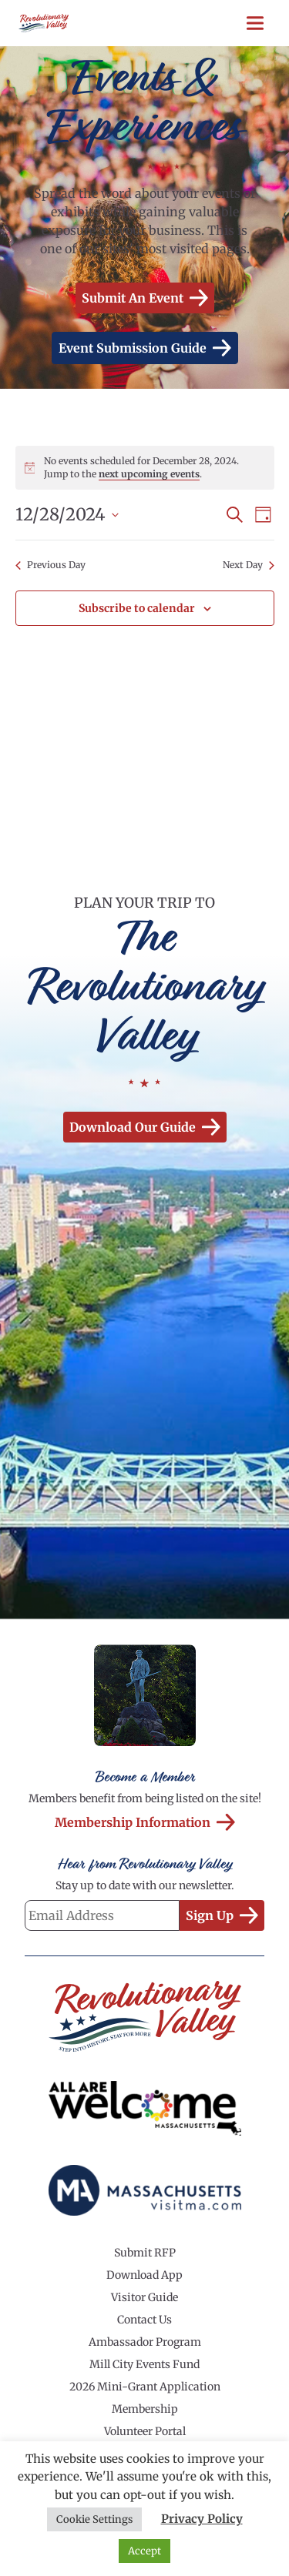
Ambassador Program (145, 2342)
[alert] (144, 468)
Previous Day (50, 564)
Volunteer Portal (145, 2431)
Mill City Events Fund (144, 2364)
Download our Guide (144, 1127)
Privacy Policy (202, 2518)
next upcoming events (149, 474)
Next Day (248, 564)
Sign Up (222, 1915)
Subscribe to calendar (137, 608)
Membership (145, 2409)
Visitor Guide (144, 2297)
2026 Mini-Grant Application (144, 2387)
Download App (144, 2275)
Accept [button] (144, 2551)
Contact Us (144, 2320)
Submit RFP (145, 2253)
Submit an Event (145, 298)
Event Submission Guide (145, 348)
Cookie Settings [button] (94, 2519)
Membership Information (145, 1822)
